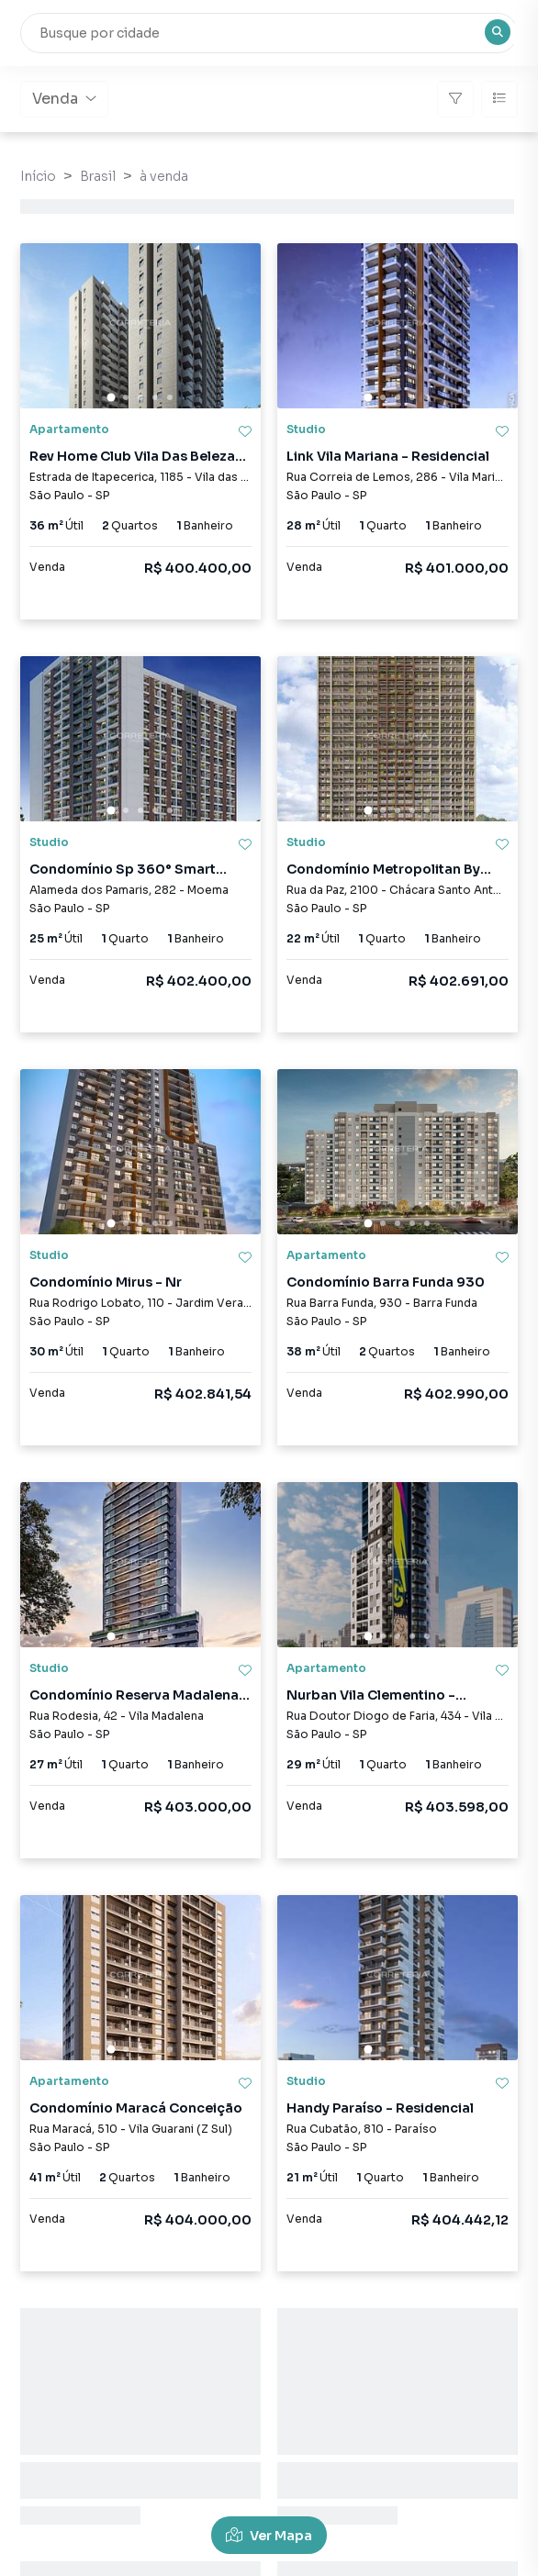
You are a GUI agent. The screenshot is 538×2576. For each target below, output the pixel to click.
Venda (64, 98)
